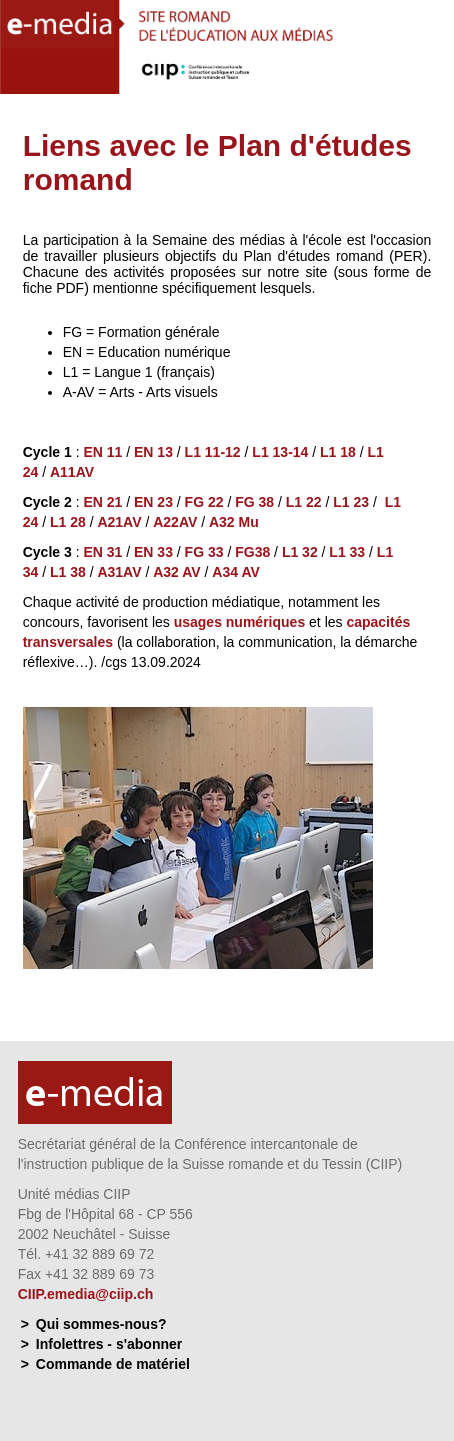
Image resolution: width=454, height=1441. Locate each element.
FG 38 (254, 502)
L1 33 (347, 552)
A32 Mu (234, 522)
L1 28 (68, 522)
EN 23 (153, 502)
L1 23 (351, 502)
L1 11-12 (213, 452)
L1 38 (68, 572)
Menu (427, 75)
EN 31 (102, 552)
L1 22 (304, 502)
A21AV (119, 522)
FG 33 (204, 552)
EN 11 (102, 452)
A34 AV (235, 572)
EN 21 (102, 502)
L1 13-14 (280, 452)
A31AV (119, 572)
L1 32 (300, 552)
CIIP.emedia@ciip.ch (86, 1294)
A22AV (175, 522)
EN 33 (153, 552)
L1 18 (338, 452)
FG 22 (204, 502)
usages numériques (240, 622)
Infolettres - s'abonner (109, 1344)
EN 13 (153, 452)
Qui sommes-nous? (101, 1324)
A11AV (72, 472)
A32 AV (178, 572)
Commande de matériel (113, 1364)
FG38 (252, 552)
